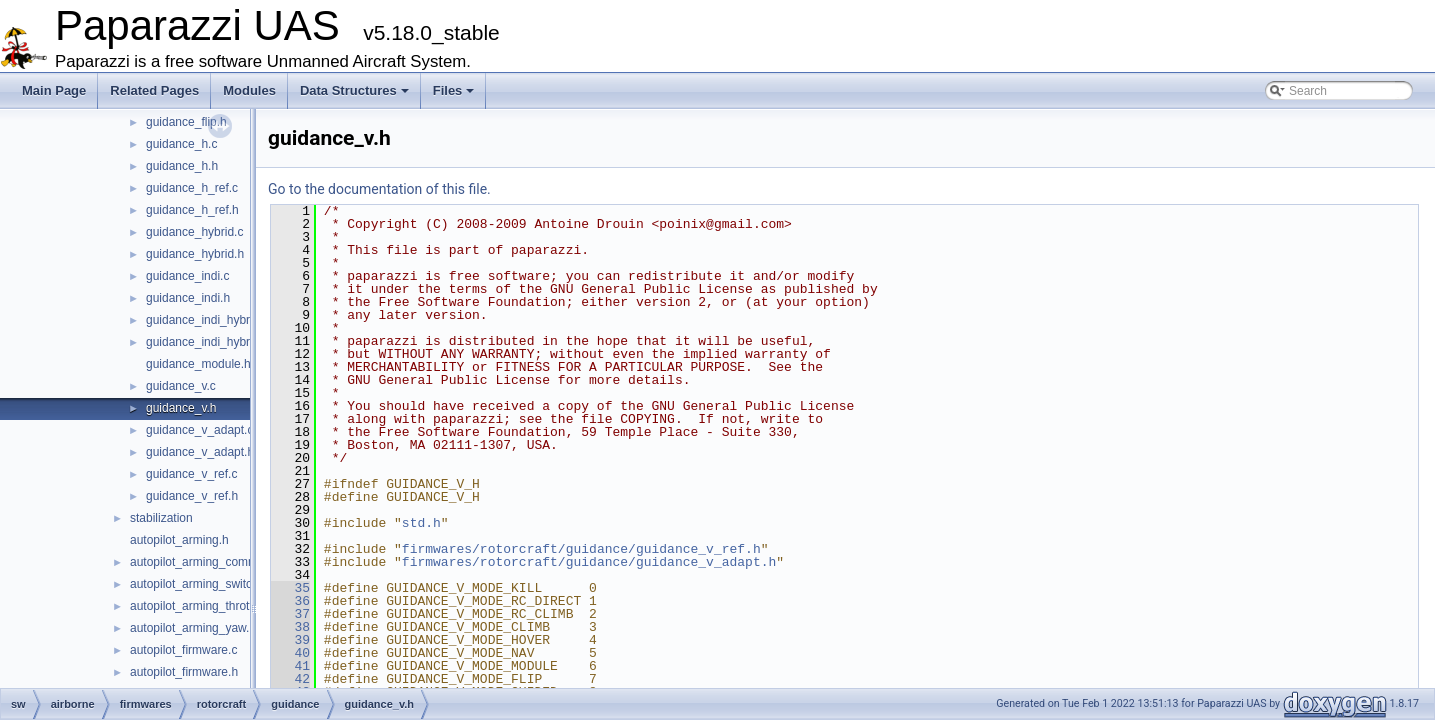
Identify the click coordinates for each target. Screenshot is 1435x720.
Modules (249, 90)
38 (290, 627)
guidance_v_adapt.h (200, 452)
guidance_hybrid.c (194, 232)
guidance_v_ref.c (191, 474)
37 (290, 614)
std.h (421, 523)
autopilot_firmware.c (183, 650)
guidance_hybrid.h (195, 254)
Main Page (54, 90)
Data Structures (354, 90)
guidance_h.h (182, 166)
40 (290, 653)
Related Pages (154, 90)
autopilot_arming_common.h (205, 562)
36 (290, 601)
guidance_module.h (198, 364)
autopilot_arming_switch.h (199, 584)
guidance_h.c (181, 144)
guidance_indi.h (188, 298)
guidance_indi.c (187, 276)
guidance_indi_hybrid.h (207, 342)
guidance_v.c (181, 386)
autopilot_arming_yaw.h (193, 628)
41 (290, 666)
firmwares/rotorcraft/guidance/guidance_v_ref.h (581, 549)
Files (454, 90)
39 (290, 640)
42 (290, 679)
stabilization (161, 518)
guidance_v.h (181, 408)
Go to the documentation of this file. (379, 189)
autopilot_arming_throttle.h (201, 606)
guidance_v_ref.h (192, 496)
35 (290, 588)
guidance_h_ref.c (192, 188)
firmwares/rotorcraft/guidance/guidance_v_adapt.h (589, 562)
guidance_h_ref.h (192, 210)
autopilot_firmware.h (184, 672)
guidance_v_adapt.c (199, 430)
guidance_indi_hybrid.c (207, 320)
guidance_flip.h (186, 122)
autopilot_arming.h (179, 540)
